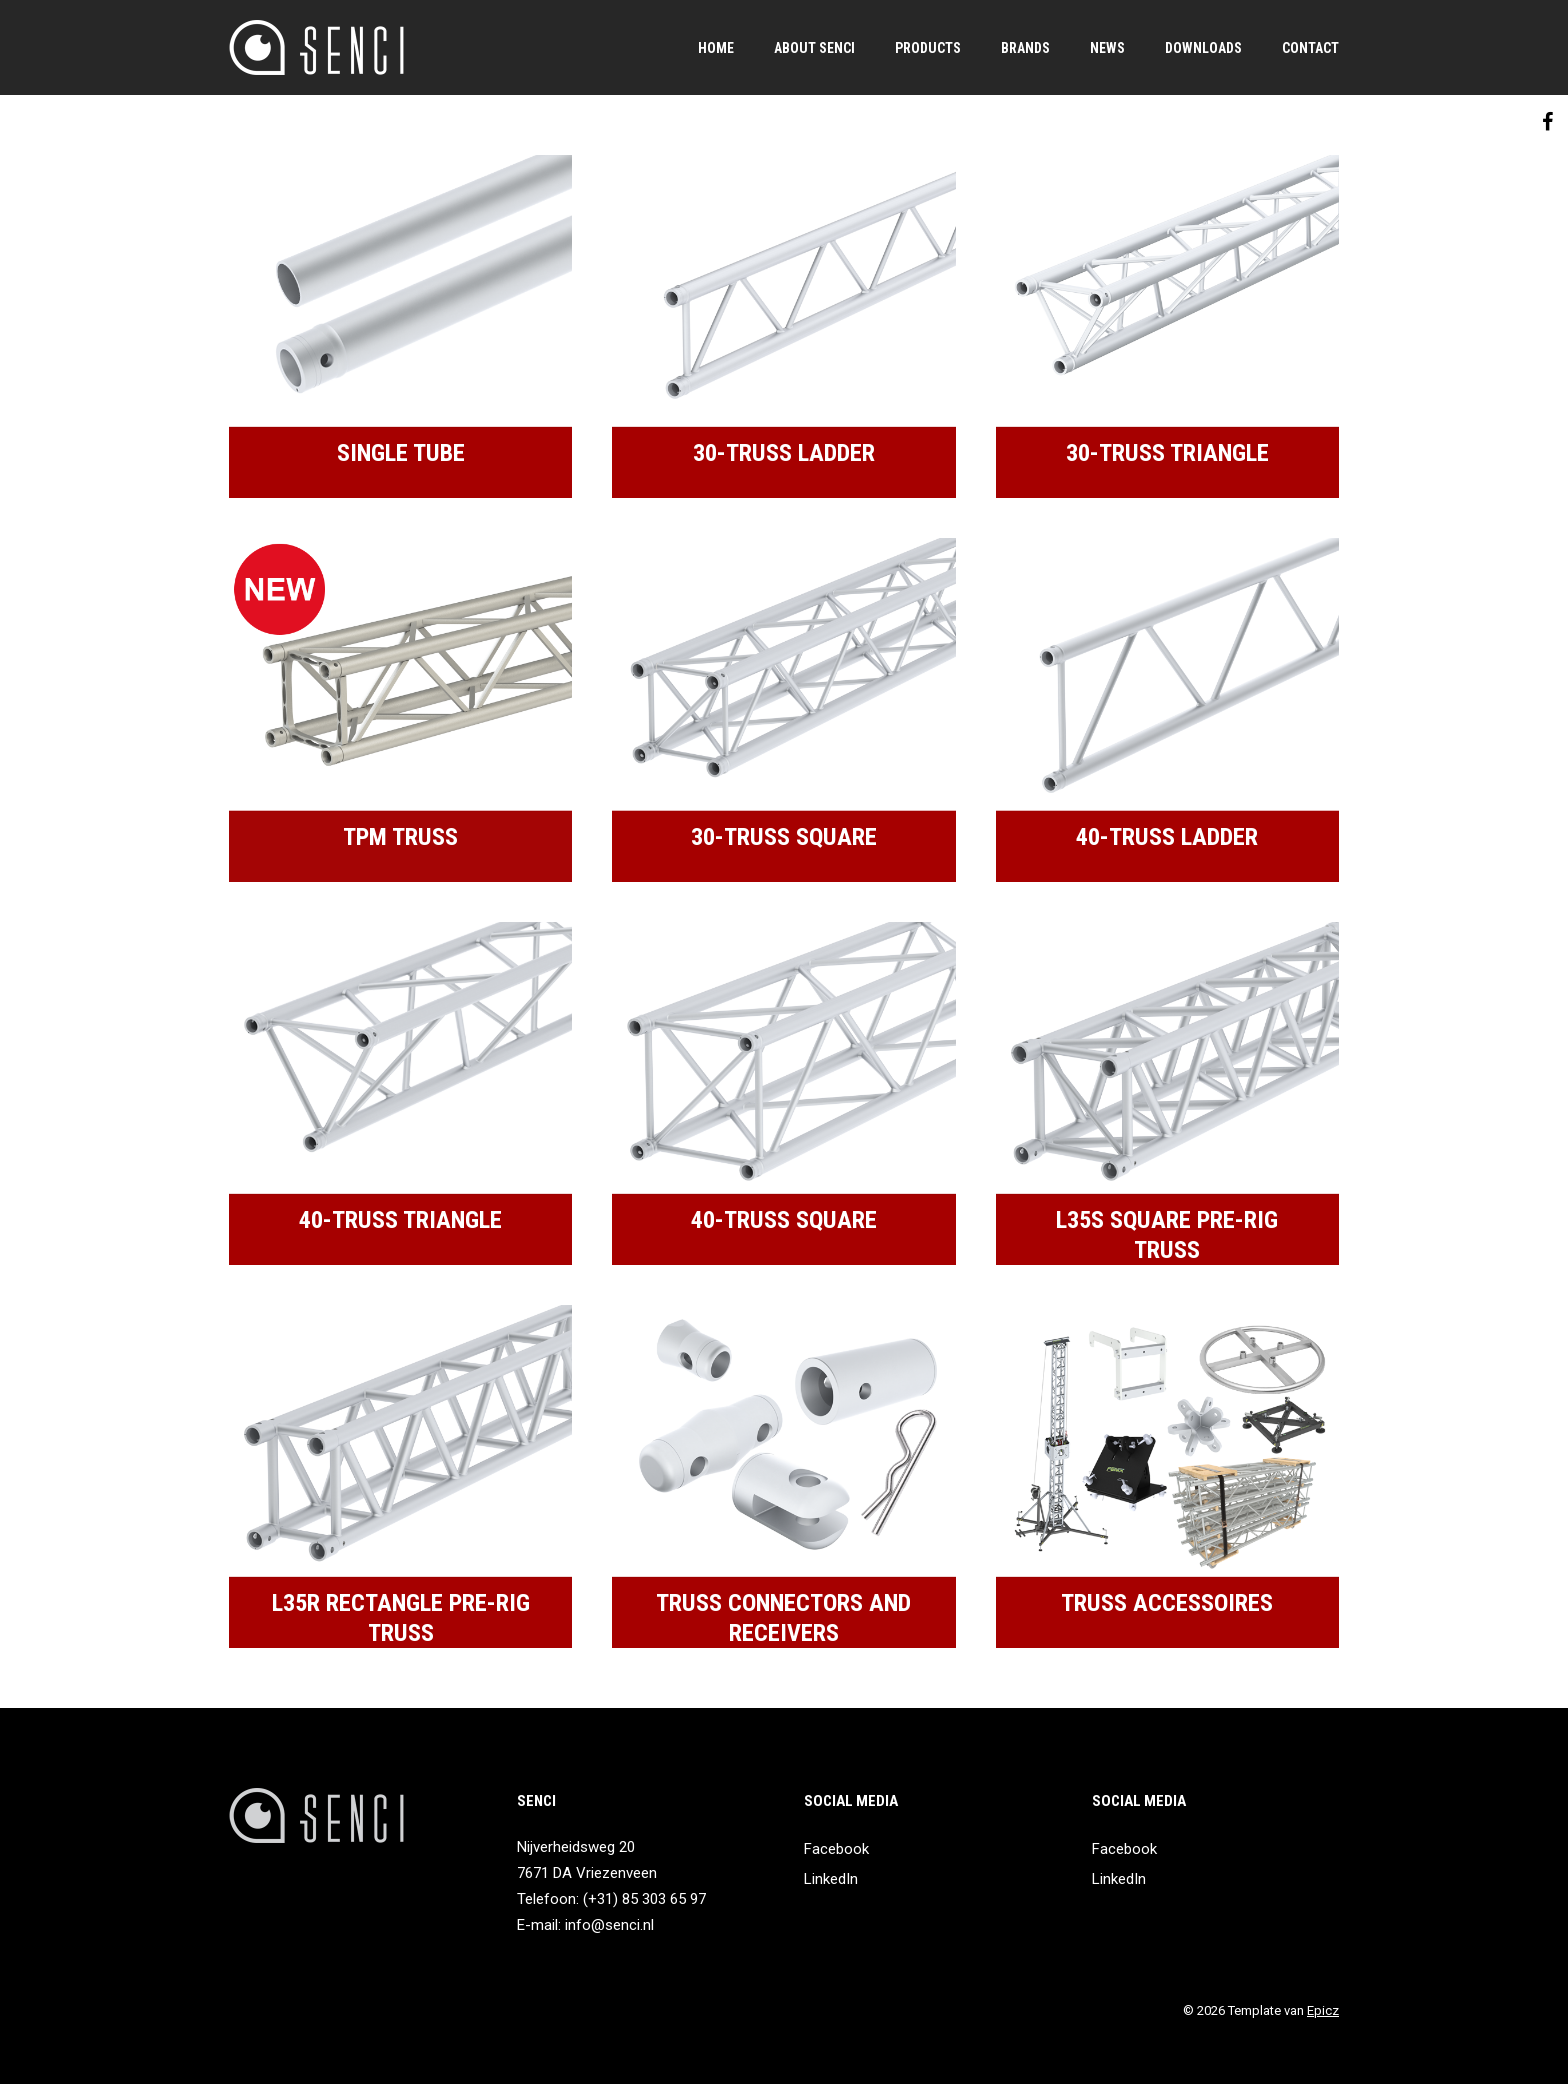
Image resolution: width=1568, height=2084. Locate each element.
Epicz (1323, 2010)
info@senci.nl (609, 1925)
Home (716, 48)
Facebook (836, 1849)
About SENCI (814, 48)
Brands (1025, 48)
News (1107, 48)
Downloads (1203, 48)
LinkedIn (831, 1879)
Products (928, 48)
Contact (1310, 48)
